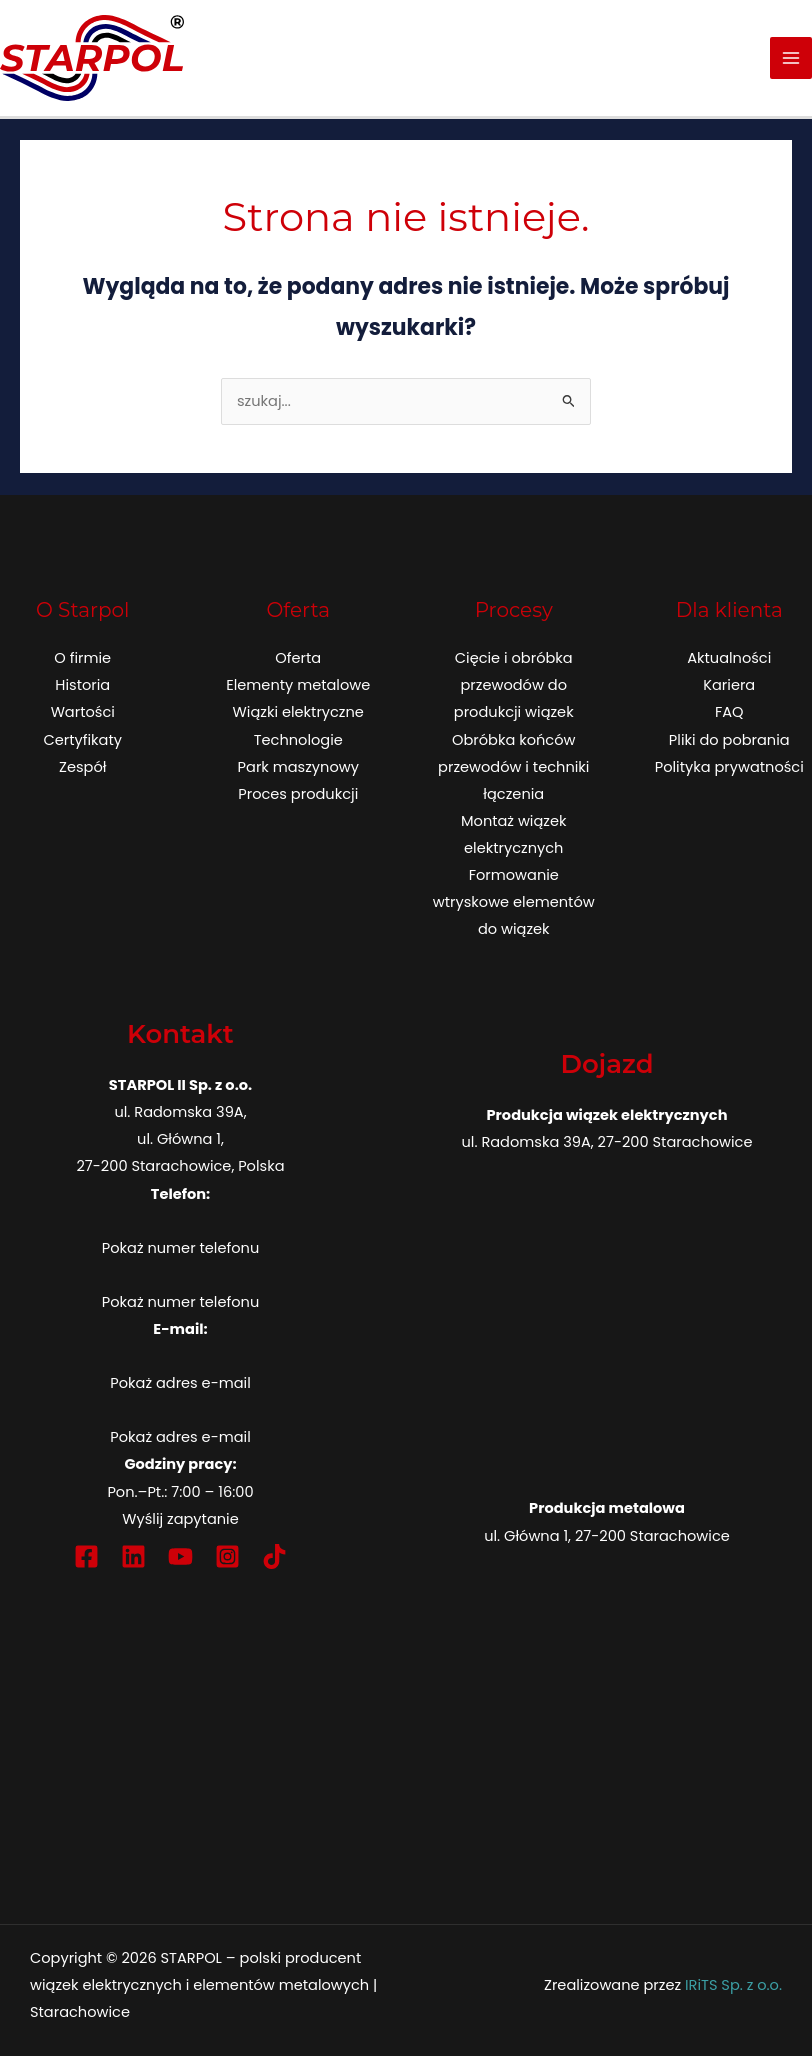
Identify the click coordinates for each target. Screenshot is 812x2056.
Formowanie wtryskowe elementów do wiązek (514, 902)
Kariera (729, 685)
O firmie (82, 658)
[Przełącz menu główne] (791, 58)
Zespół (82, 767)
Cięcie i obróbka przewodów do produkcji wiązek (514, 685)
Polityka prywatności (729, 767)
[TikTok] (274, 1556)
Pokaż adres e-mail (180, 1383)
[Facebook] (86, 1556)
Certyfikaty (82, 740)
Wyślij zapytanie (180, 1519)
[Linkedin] (133, 1556)
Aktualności (729, 658)
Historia (82, 685)
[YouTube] (180, 1556)
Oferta (298, 658)
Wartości (83, 712)
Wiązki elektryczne (298, 712)
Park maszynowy (298, 767)
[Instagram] (227, 1556)
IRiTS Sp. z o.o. (733, 1985)
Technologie (298, 740)
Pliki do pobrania (729, 740)
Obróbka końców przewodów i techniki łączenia (513, 767)
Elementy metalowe (298, 685)
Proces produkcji (298, 794)
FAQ (729, 712)
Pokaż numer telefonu (180, 1248)
